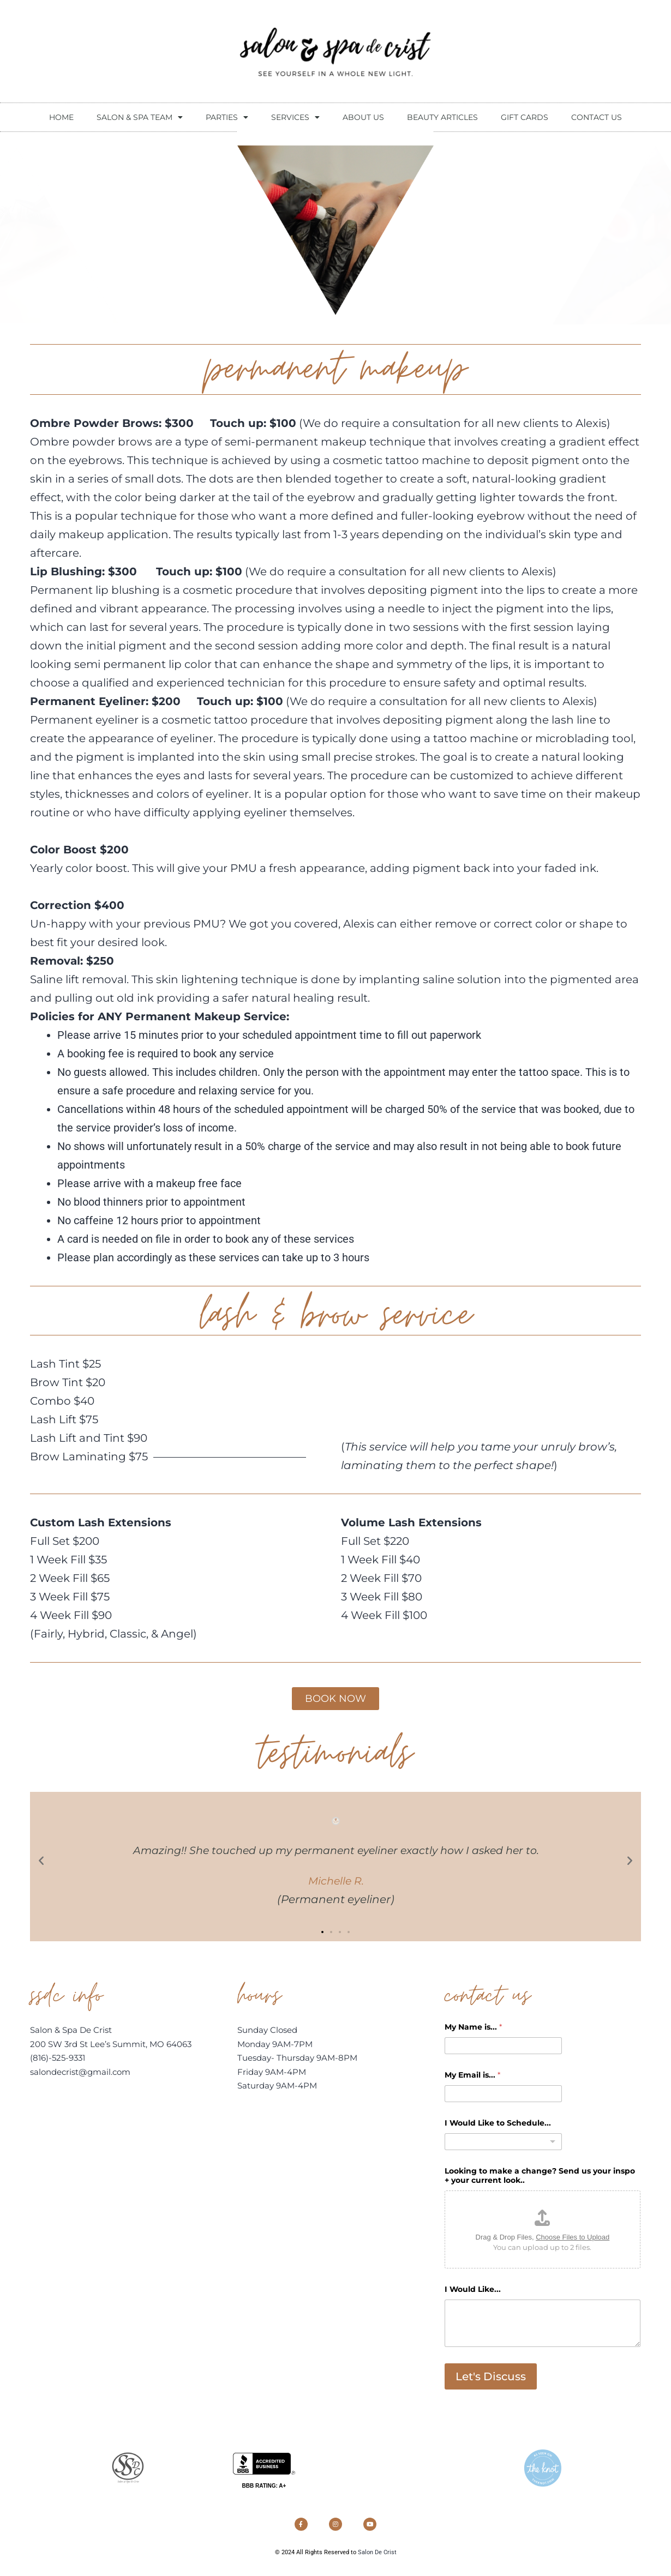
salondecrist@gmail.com (80, 2075)
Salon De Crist (377, 2565)
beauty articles (442, 117)
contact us (596, 117)
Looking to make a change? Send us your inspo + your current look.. (540, 2179)
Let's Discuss (491, 2379)
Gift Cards (524, 117)
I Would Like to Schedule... (498, 2126)
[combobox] (503, 2144)
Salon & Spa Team (140, 117)
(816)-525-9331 (57, 2061)
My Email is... (472, 2078)
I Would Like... (473, 2292)
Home (61, 117)
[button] (41, 1863)
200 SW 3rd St (60, 2047)
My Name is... (473, 2030)
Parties (227, 117)
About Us (363, 117)
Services (295, 117)
